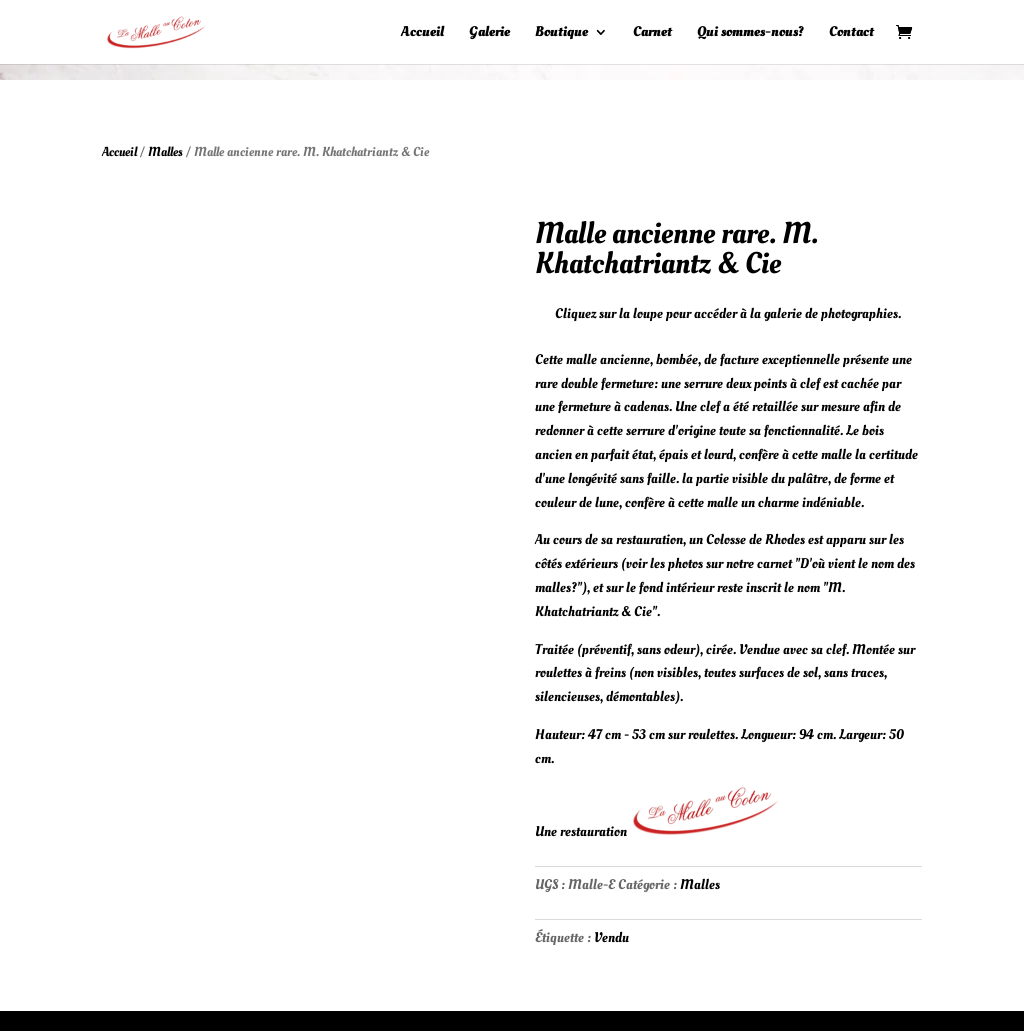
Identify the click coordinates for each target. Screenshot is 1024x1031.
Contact (851, 33)
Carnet (652, 33)
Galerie (489, 33)
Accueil (422, 33)
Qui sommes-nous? (750, 33)
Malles (165, 152)
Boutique (561, 33)
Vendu (611, 937)
